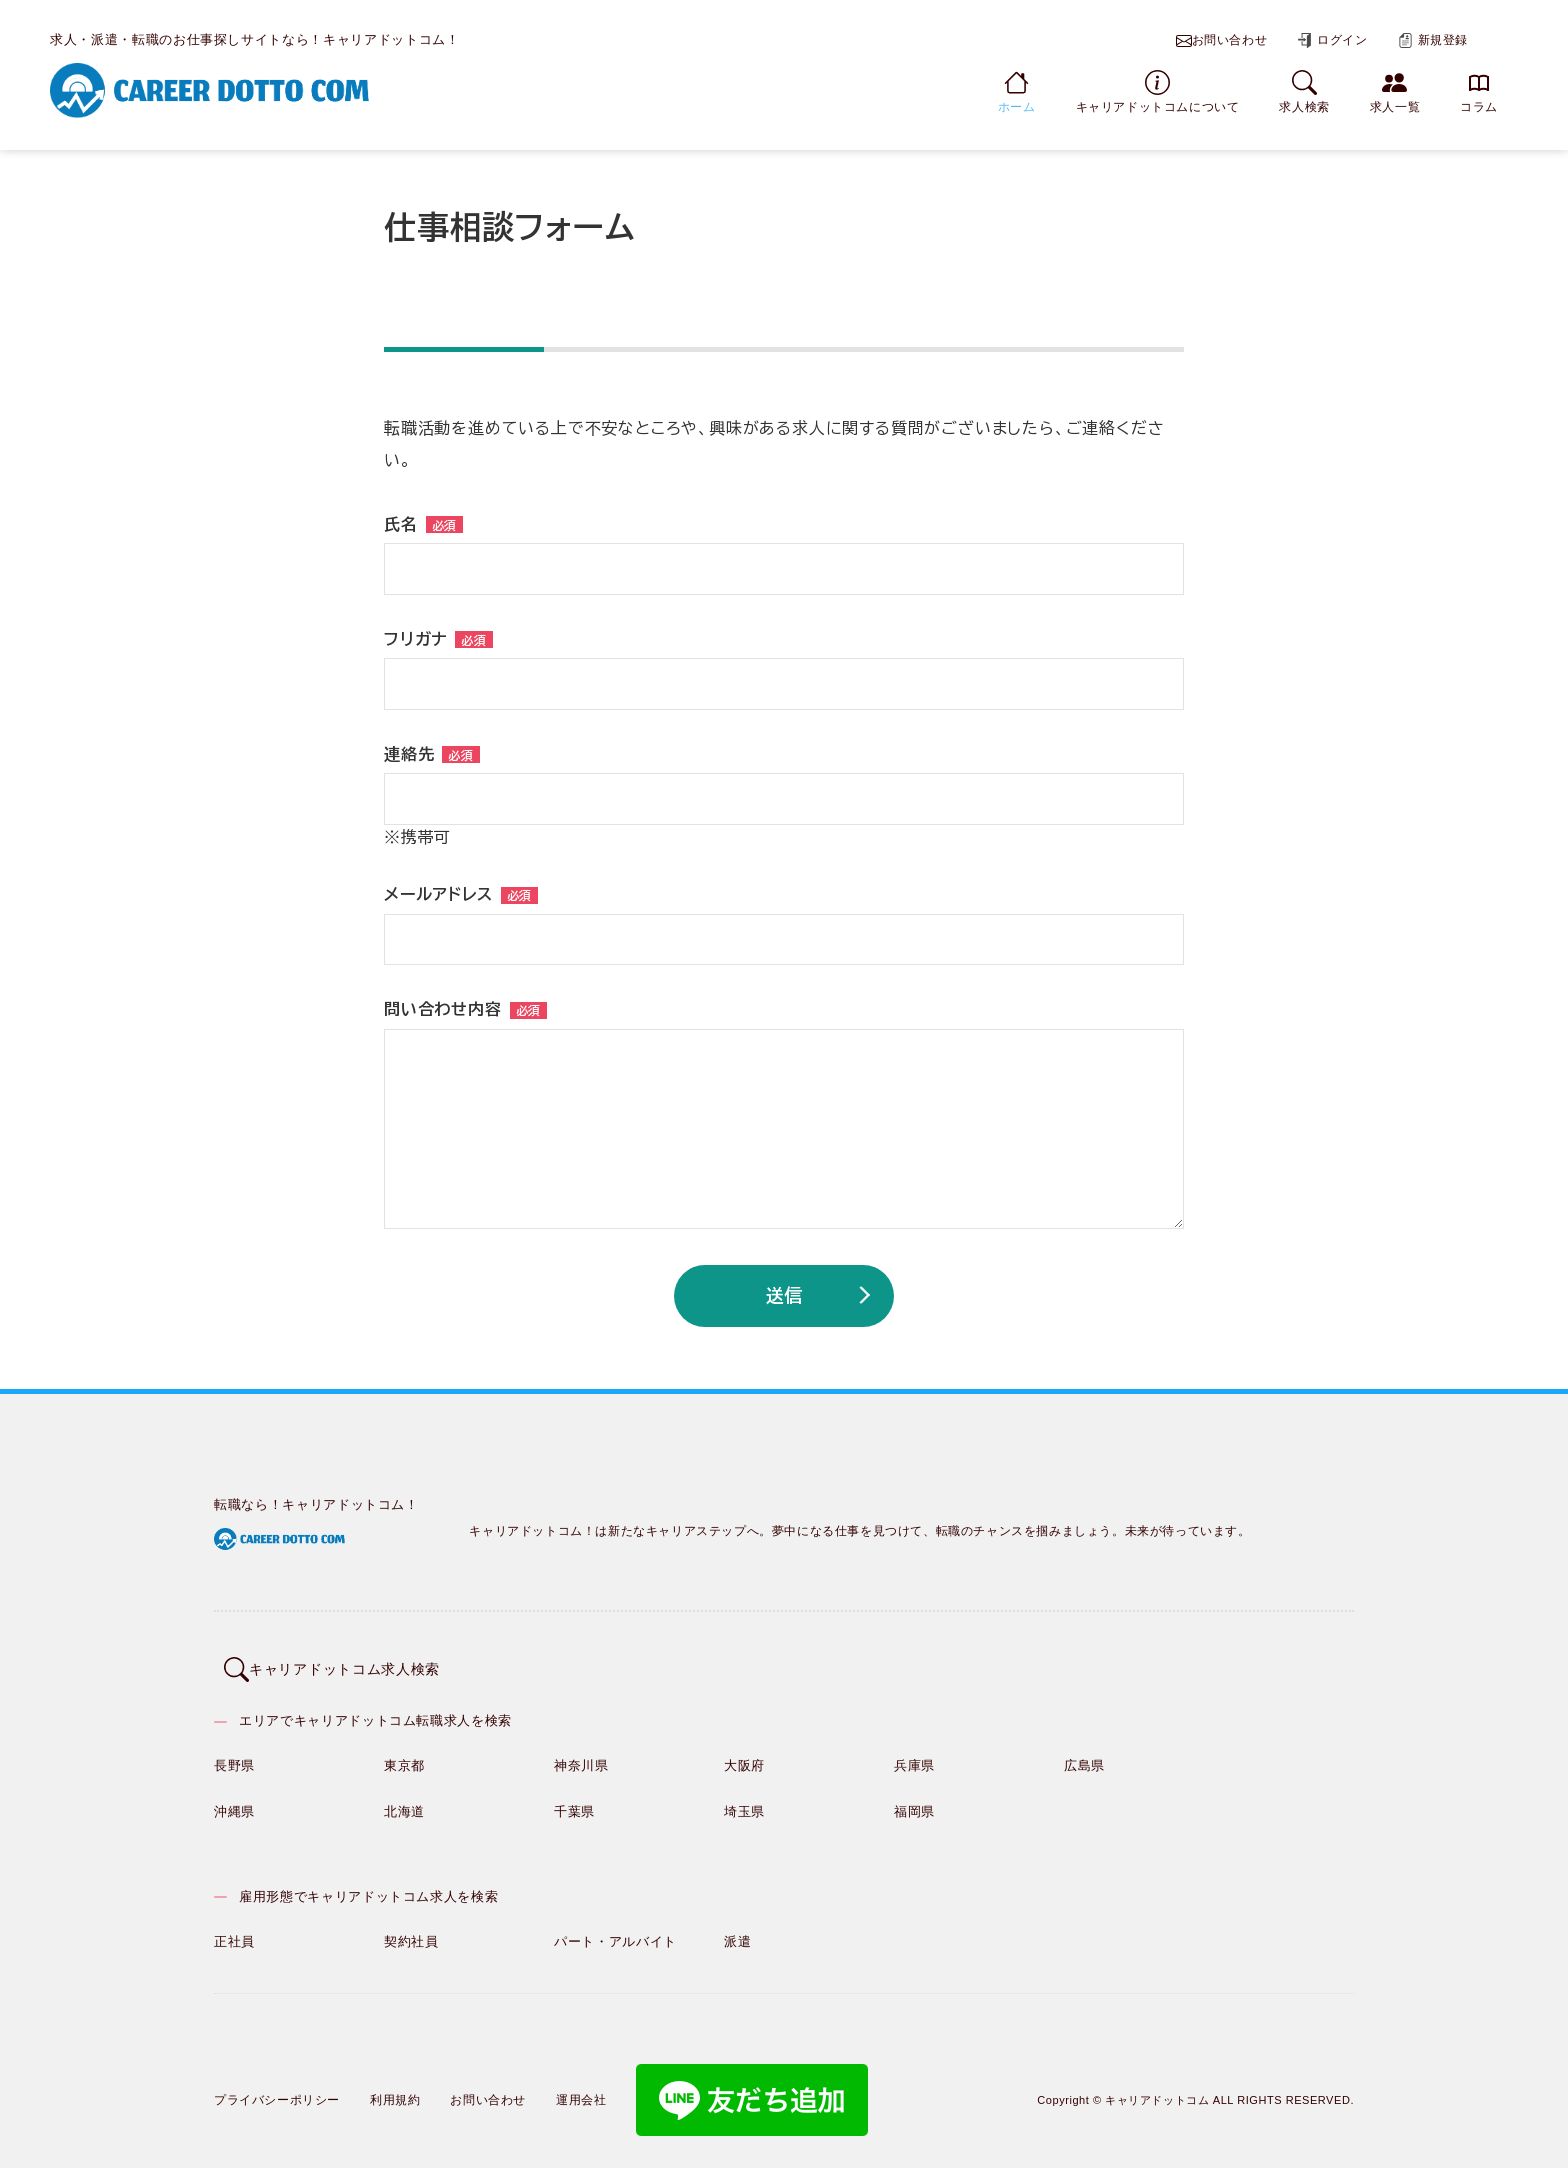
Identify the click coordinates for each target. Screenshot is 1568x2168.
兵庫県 (914, 1752)
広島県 (1084, 1752)
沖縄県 (234, 1798)
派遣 (737, 1928)
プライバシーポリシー (277, 2087)
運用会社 (581, 2087)
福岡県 (914, 1798)
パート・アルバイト (615, 1928)
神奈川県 (581, 1752)
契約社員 (411, 1928)
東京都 (404, 1752)
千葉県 (574, 1798)
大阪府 (744, 1752)
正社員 (234, 1928)
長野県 (234, 1752)
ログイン (1332, 40)
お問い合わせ (1222, 41)
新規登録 (1433, 40)
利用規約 (395, 2087)
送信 (784, 1295)
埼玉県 (744, 1798)
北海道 (404, 1798)
